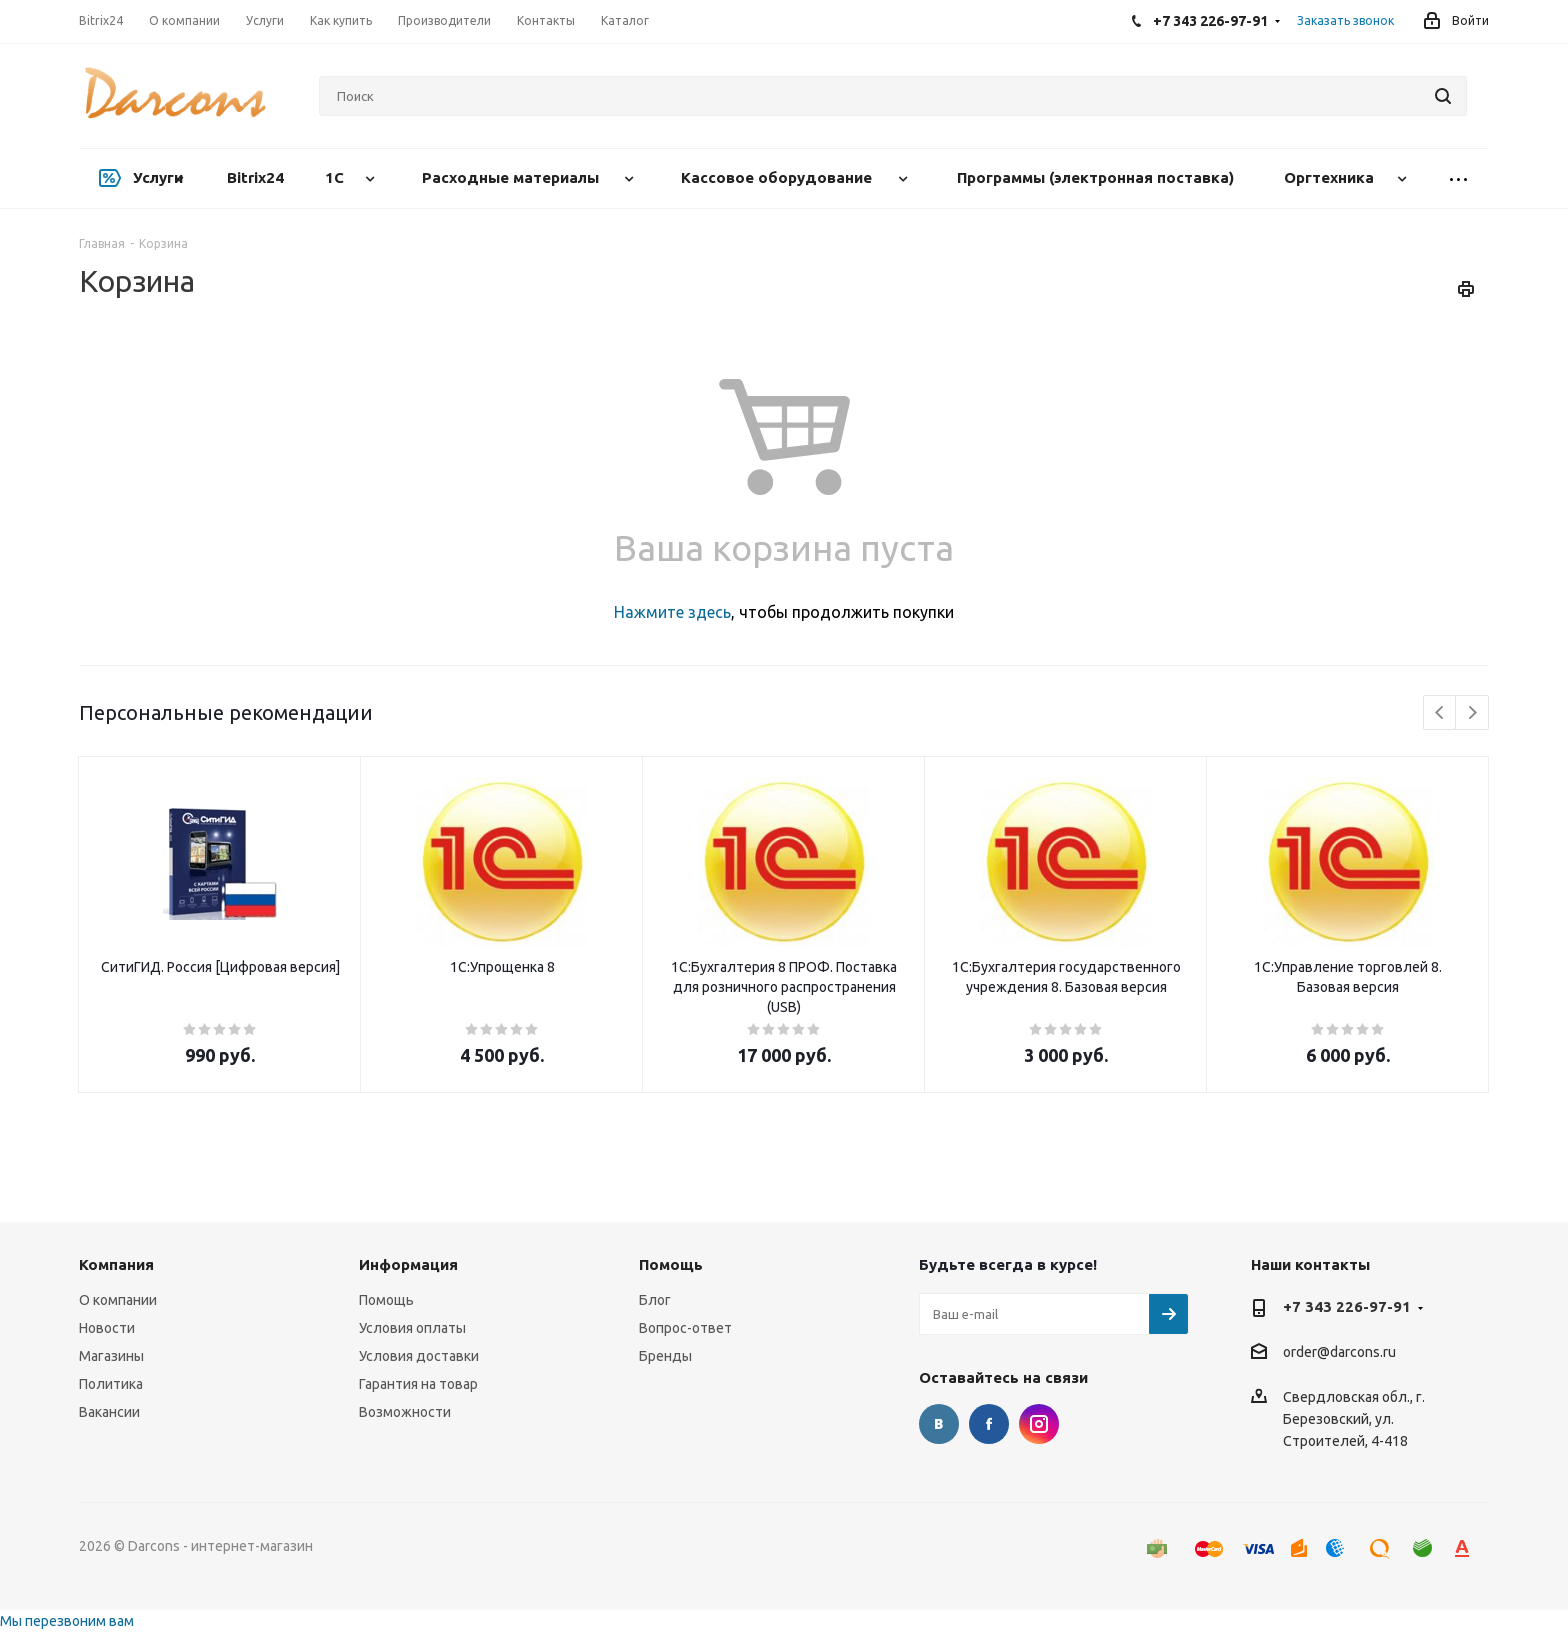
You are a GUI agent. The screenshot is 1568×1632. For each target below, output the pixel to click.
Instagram (1039, 1424)
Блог (655, 1300)
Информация (408, 1264)
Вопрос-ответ (685, 1328)
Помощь (386, 1300)
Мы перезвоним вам (67, 1621)
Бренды (665, 1356)
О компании (118, 1300)
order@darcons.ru (1339, 1353)
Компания (116, 1264)
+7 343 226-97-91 (1347, 1306)
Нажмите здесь (672, 612)
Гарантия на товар (418, 1384)
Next (1472, 713)
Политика (111, 1384)
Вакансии (109, 1412)
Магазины (111, 1356)
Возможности (405, 1412)
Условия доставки (419, 1356)
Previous (1440, 713)
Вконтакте (939, 1424)
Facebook (989, 1424)
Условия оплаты (412, 1328)
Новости (107, 1328)
